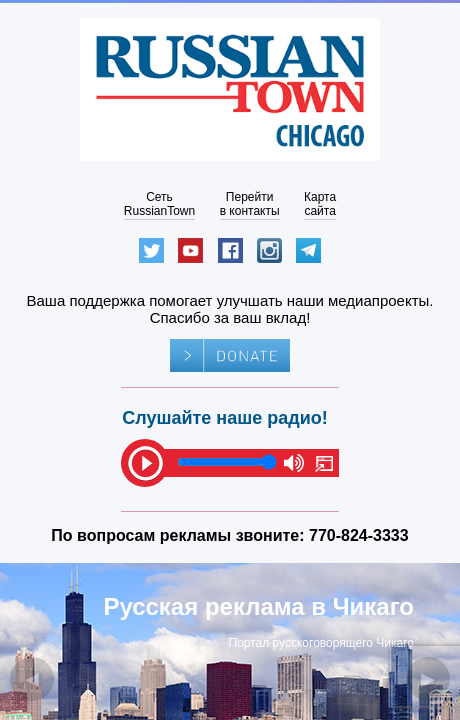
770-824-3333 (359, 535)
